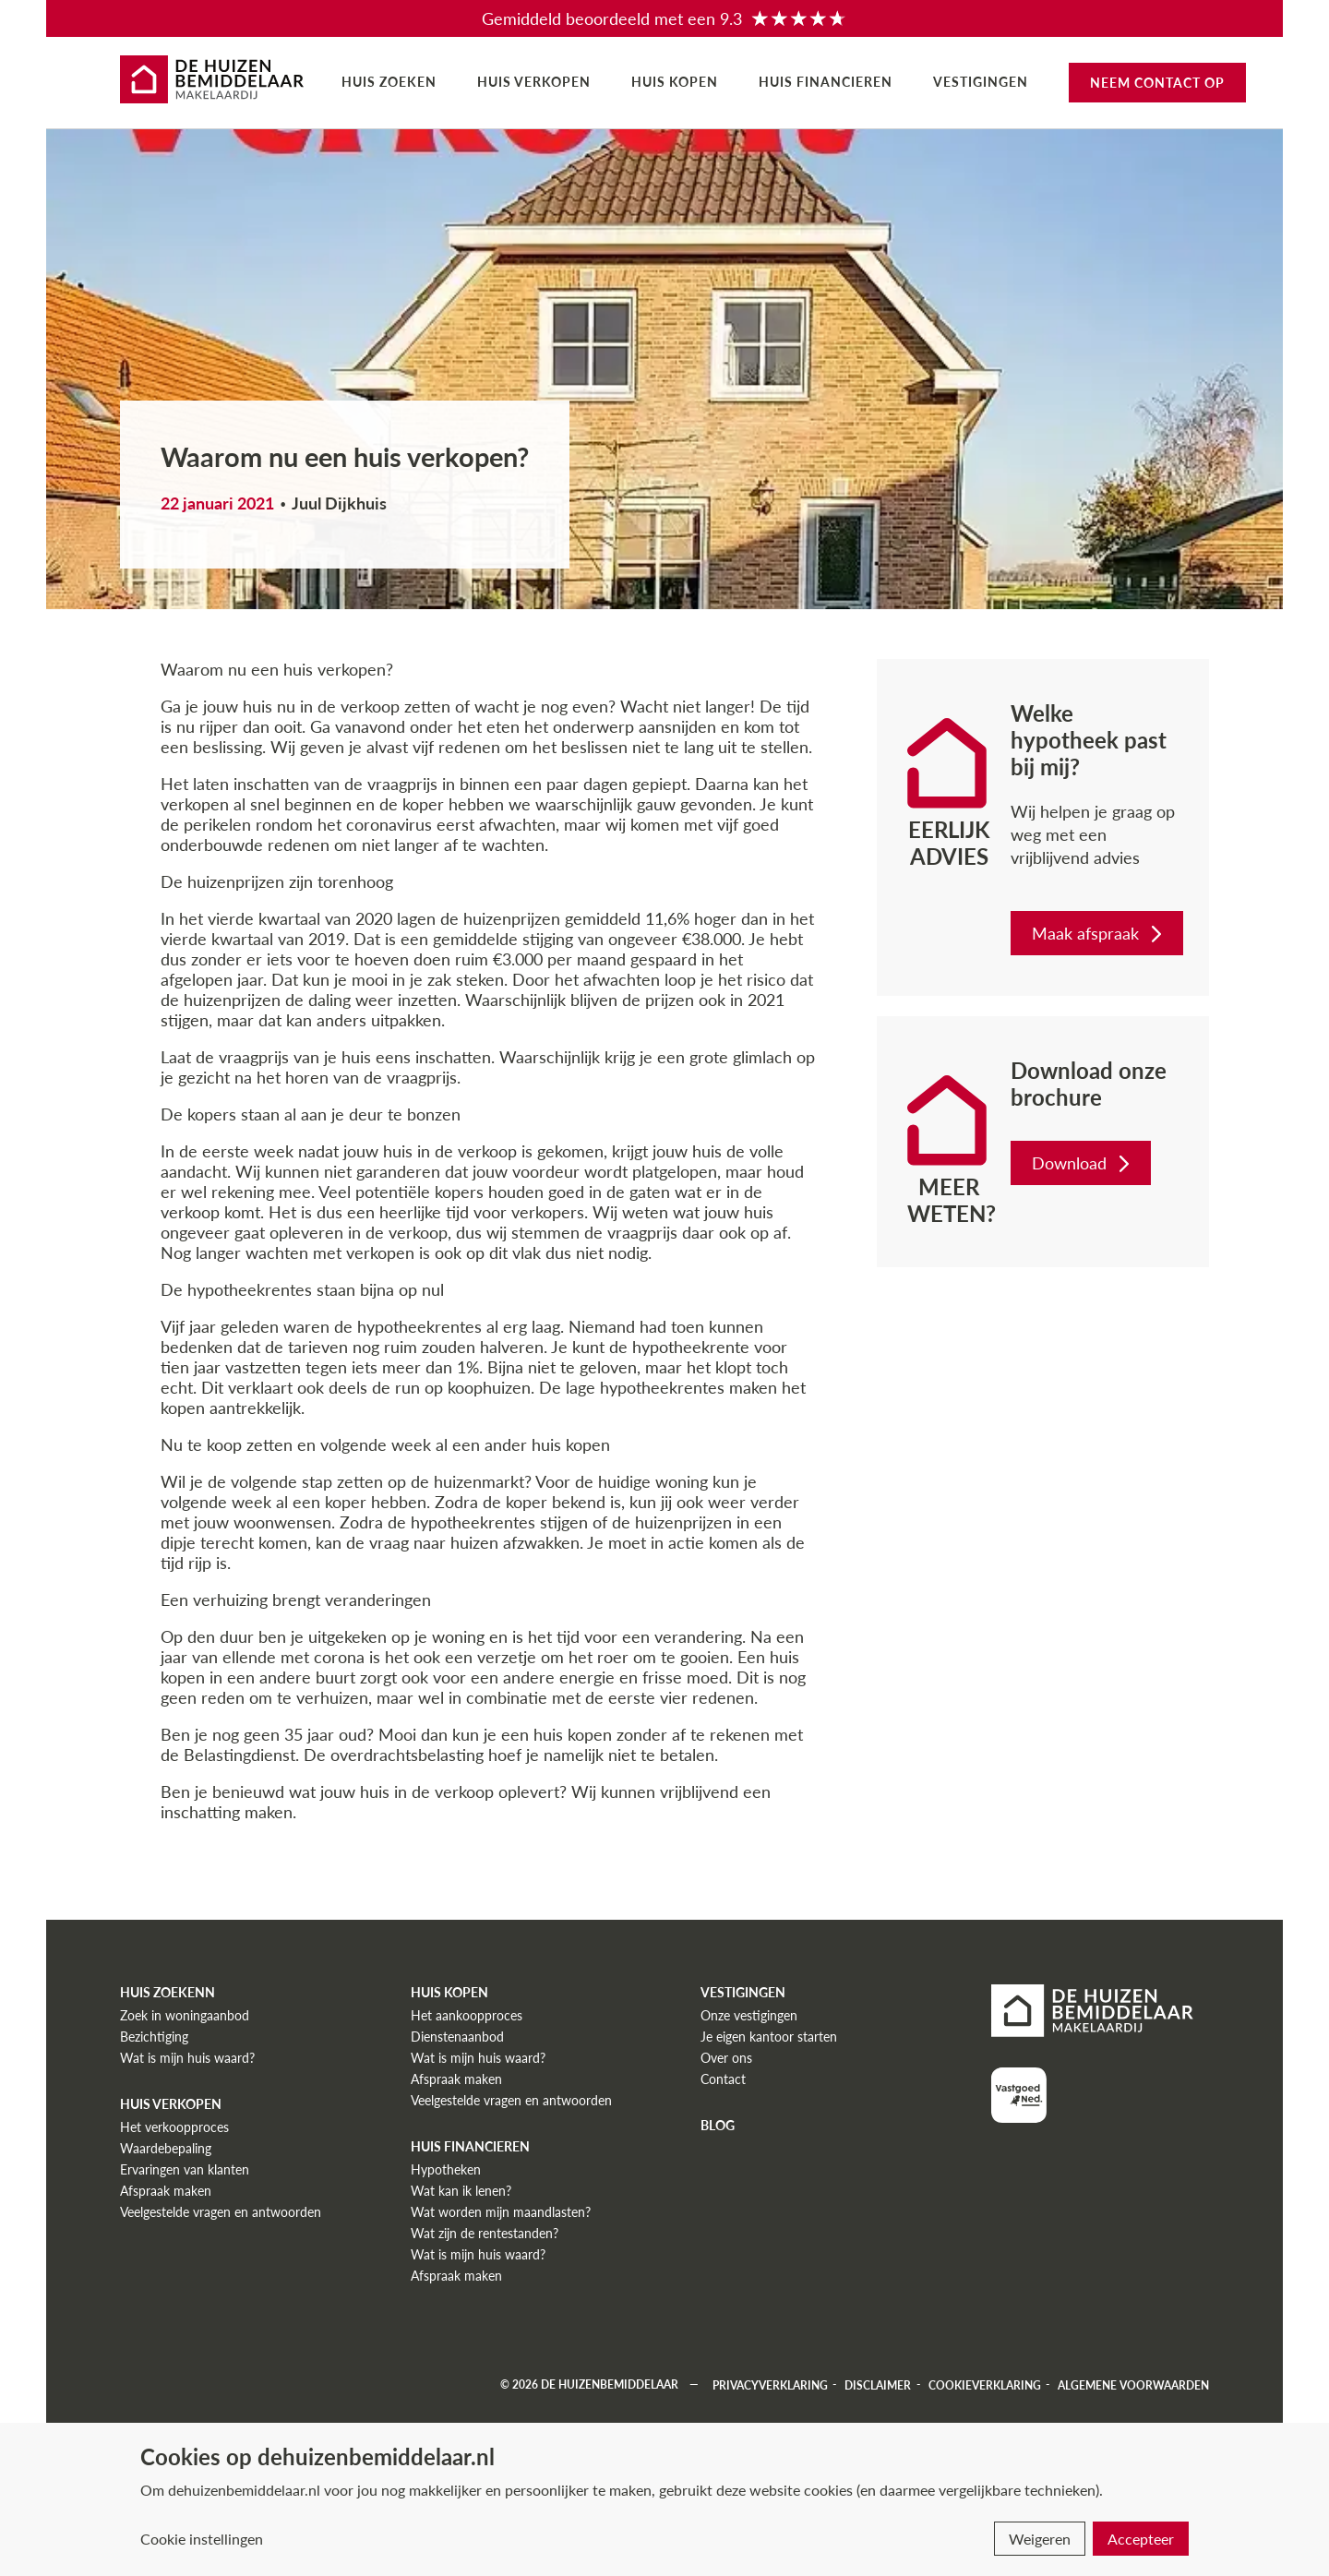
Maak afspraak (1099, 933)
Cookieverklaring (984, 2384)
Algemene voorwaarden (1133, 2384)
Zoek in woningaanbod (184, 2015)
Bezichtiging (154, 2036)
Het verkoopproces (174, 2127)
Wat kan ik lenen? (461, 2191)
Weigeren (1040, 2538)
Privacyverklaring (770, 2384)
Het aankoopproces (466, 2015)
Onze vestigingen (748, 2015)
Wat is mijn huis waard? (187, 2058)
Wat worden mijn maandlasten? (501, 2212)
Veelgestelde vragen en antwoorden (220, 2212)
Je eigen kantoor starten (768, 2036)
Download (1082, 1163)
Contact (723, 2079)
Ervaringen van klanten (184, 2169)
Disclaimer (877, 2384)
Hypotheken (446, 2169)
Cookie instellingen (201, 2538)
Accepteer (1141, 2538)
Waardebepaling (165, 2148)
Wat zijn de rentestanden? (484, 2233)
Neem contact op (1157, 82)
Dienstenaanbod (457, 2036)
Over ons (726, 2058)
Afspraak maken (165, 2191)
